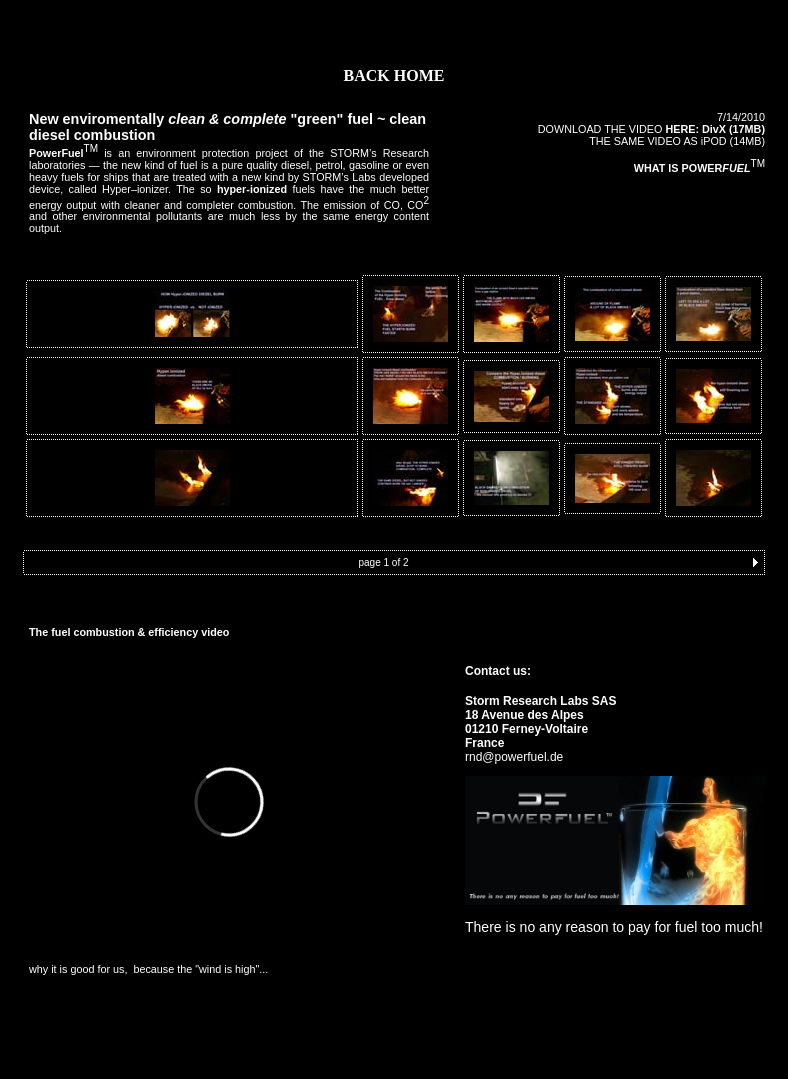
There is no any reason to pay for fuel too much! (614, 927)
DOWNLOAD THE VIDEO (651, 129)
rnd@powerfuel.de (514, 757)
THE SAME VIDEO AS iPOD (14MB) (677, 141)
